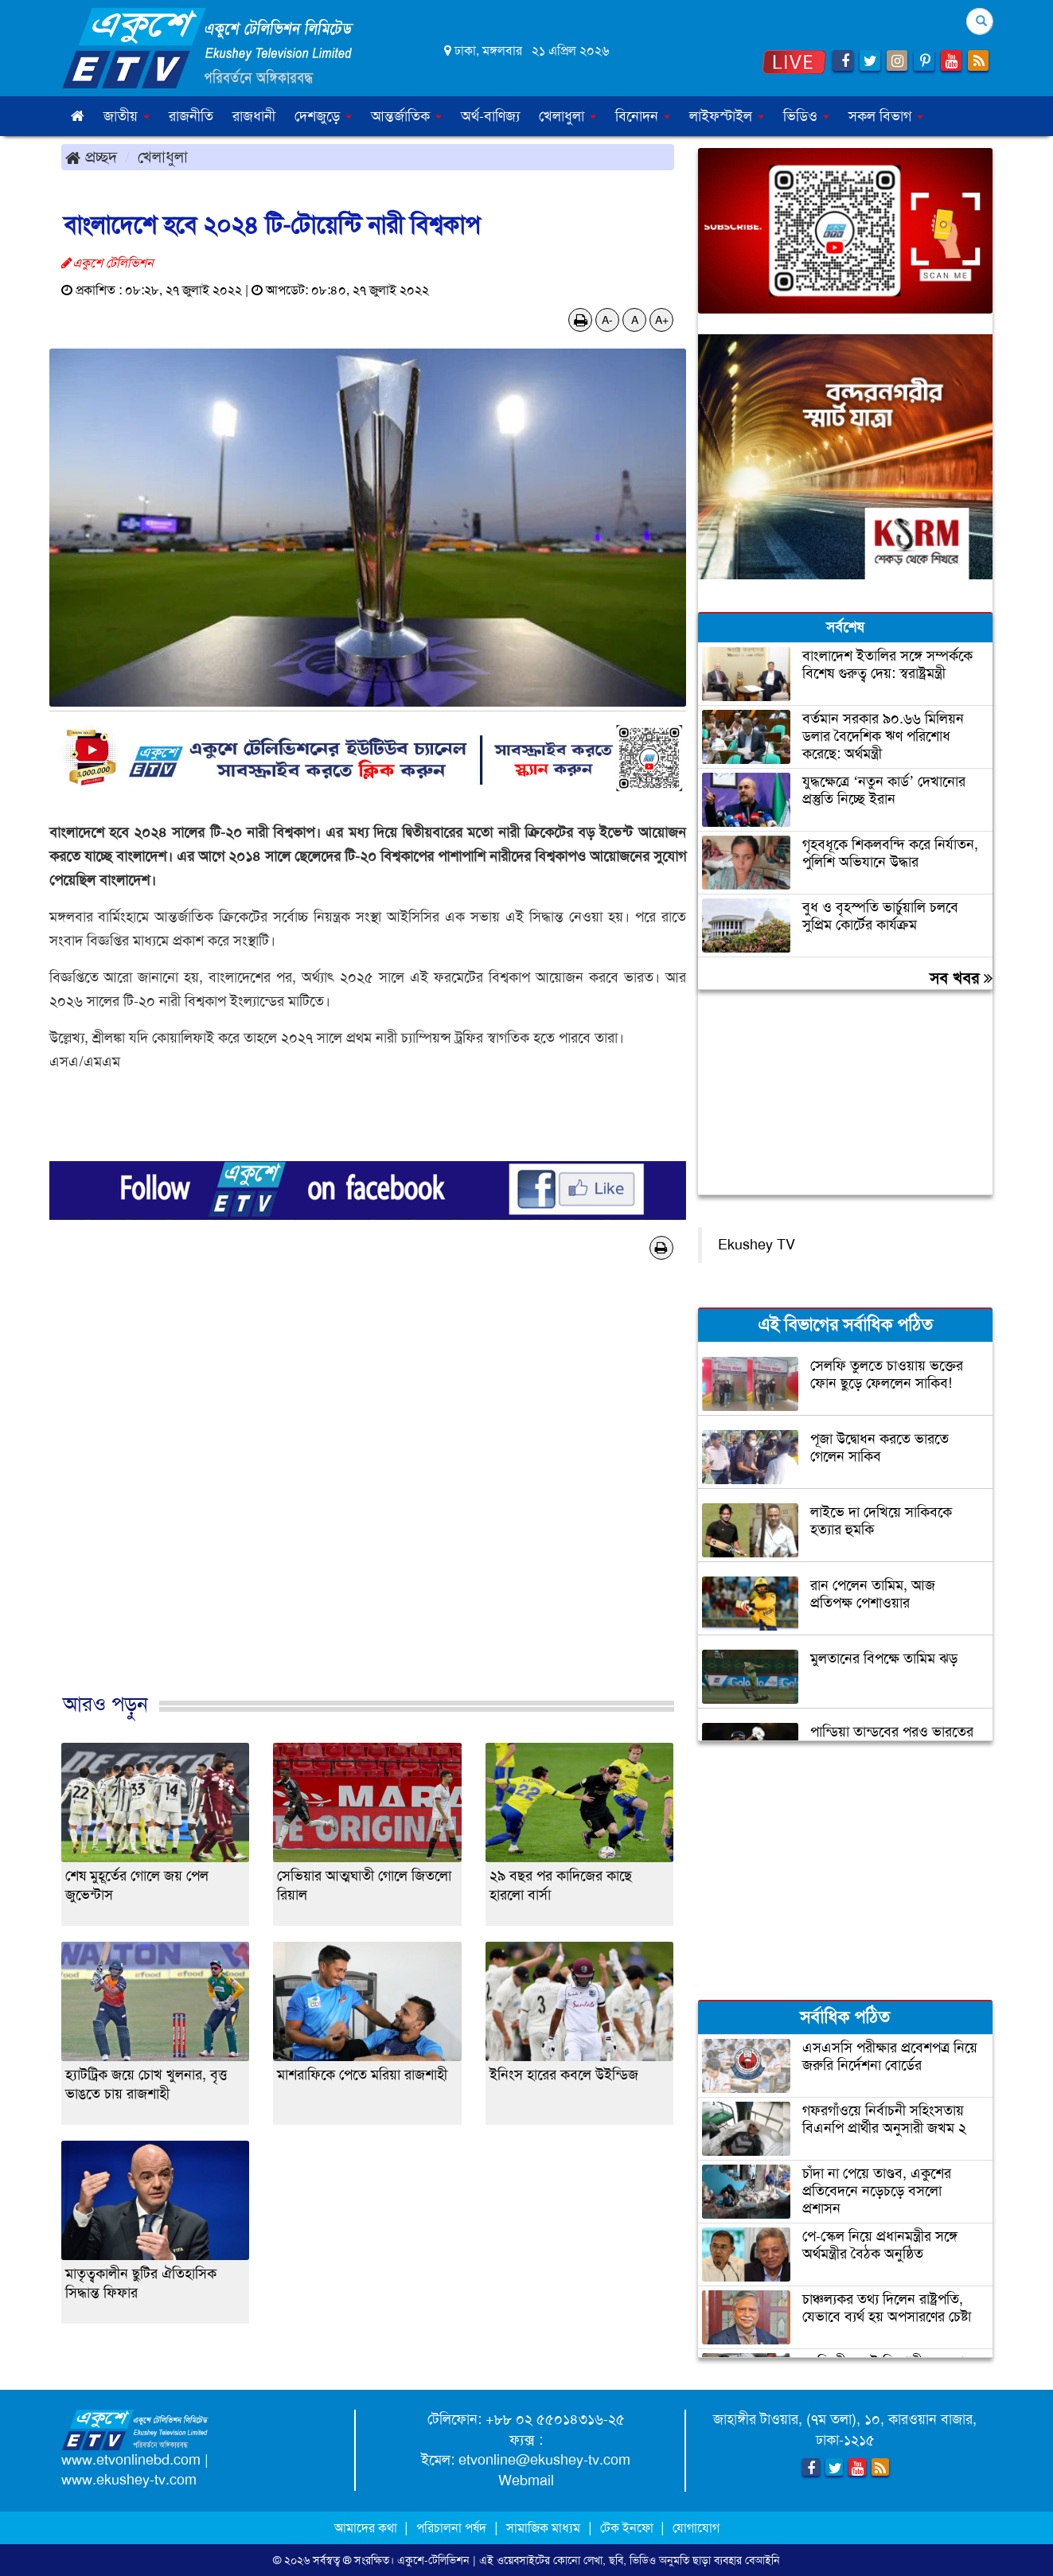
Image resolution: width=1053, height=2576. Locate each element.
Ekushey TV (756, 1244)
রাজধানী (253, 116)
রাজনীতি (191, 116)
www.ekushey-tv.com (129, 2479)
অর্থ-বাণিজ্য (490, 116)
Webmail (526, 2480)
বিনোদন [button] (642, 116)
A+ (662, 320)
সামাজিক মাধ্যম (543, 2527)
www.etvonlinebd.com (131, 2459)
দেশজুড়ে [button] (323, 116)
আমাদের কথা (367, 2527)
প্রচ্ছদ (91, 156)
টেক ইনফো (628, 2527)
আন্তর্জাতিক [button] (406, 116)
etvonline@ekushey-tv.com (544, 2459)
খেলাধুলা (163, 156)
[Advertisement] (367, 1493)
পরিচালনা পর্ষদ (451, 2527)
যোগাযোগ (696, 2527)
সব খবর (961, 978)
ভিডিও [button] (806, 116)
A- (607, 320)
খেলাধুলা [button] (567, 116)
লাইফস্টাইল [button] (726, 116)
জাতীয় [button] (126, 116)
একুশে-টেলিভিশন (433, 2560)
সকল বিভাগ (885, 116)
